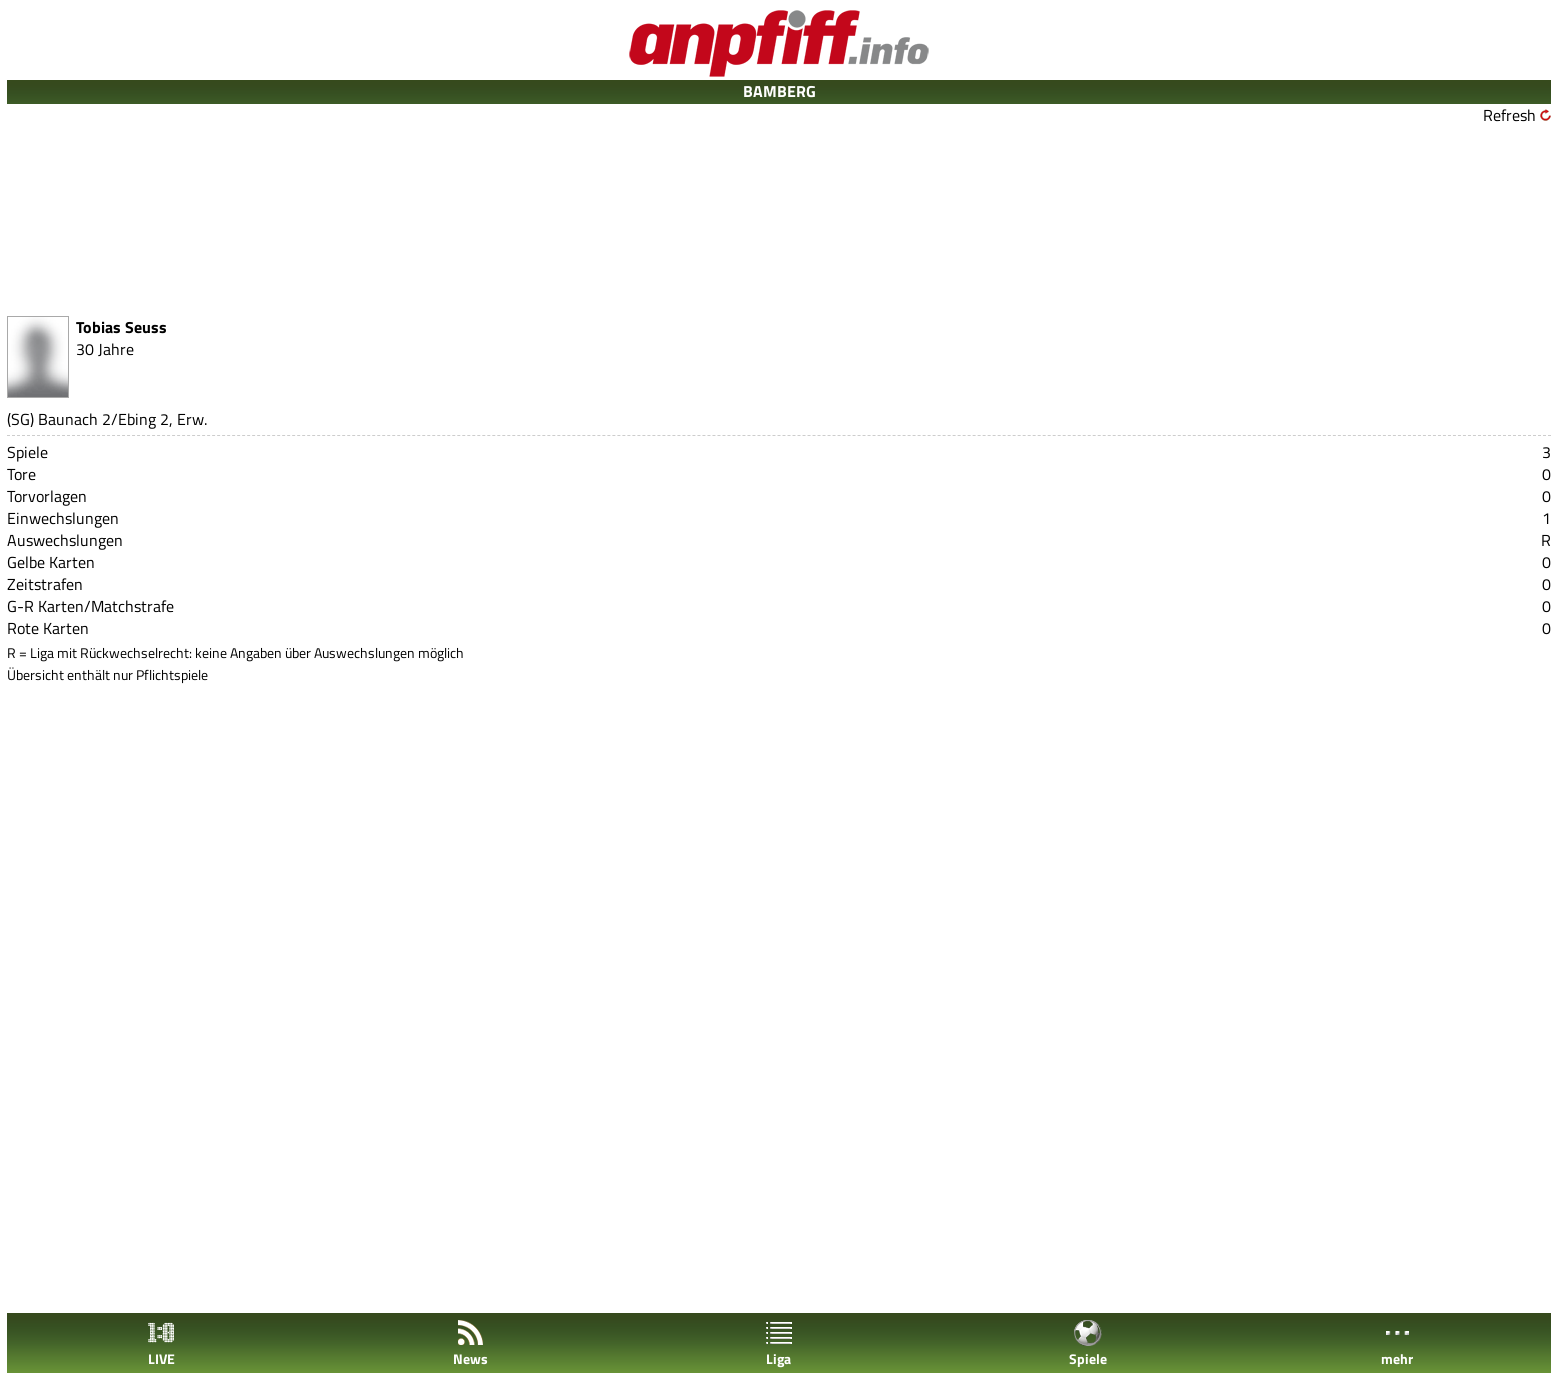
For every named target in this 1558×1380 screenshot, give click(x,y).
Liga (779, 1343)
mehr (1397, 1343)
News (470, 1343)
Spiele (1088, 1343)
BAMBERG (779, 91)
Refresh (1509, 115)
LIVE (161, 1343)
